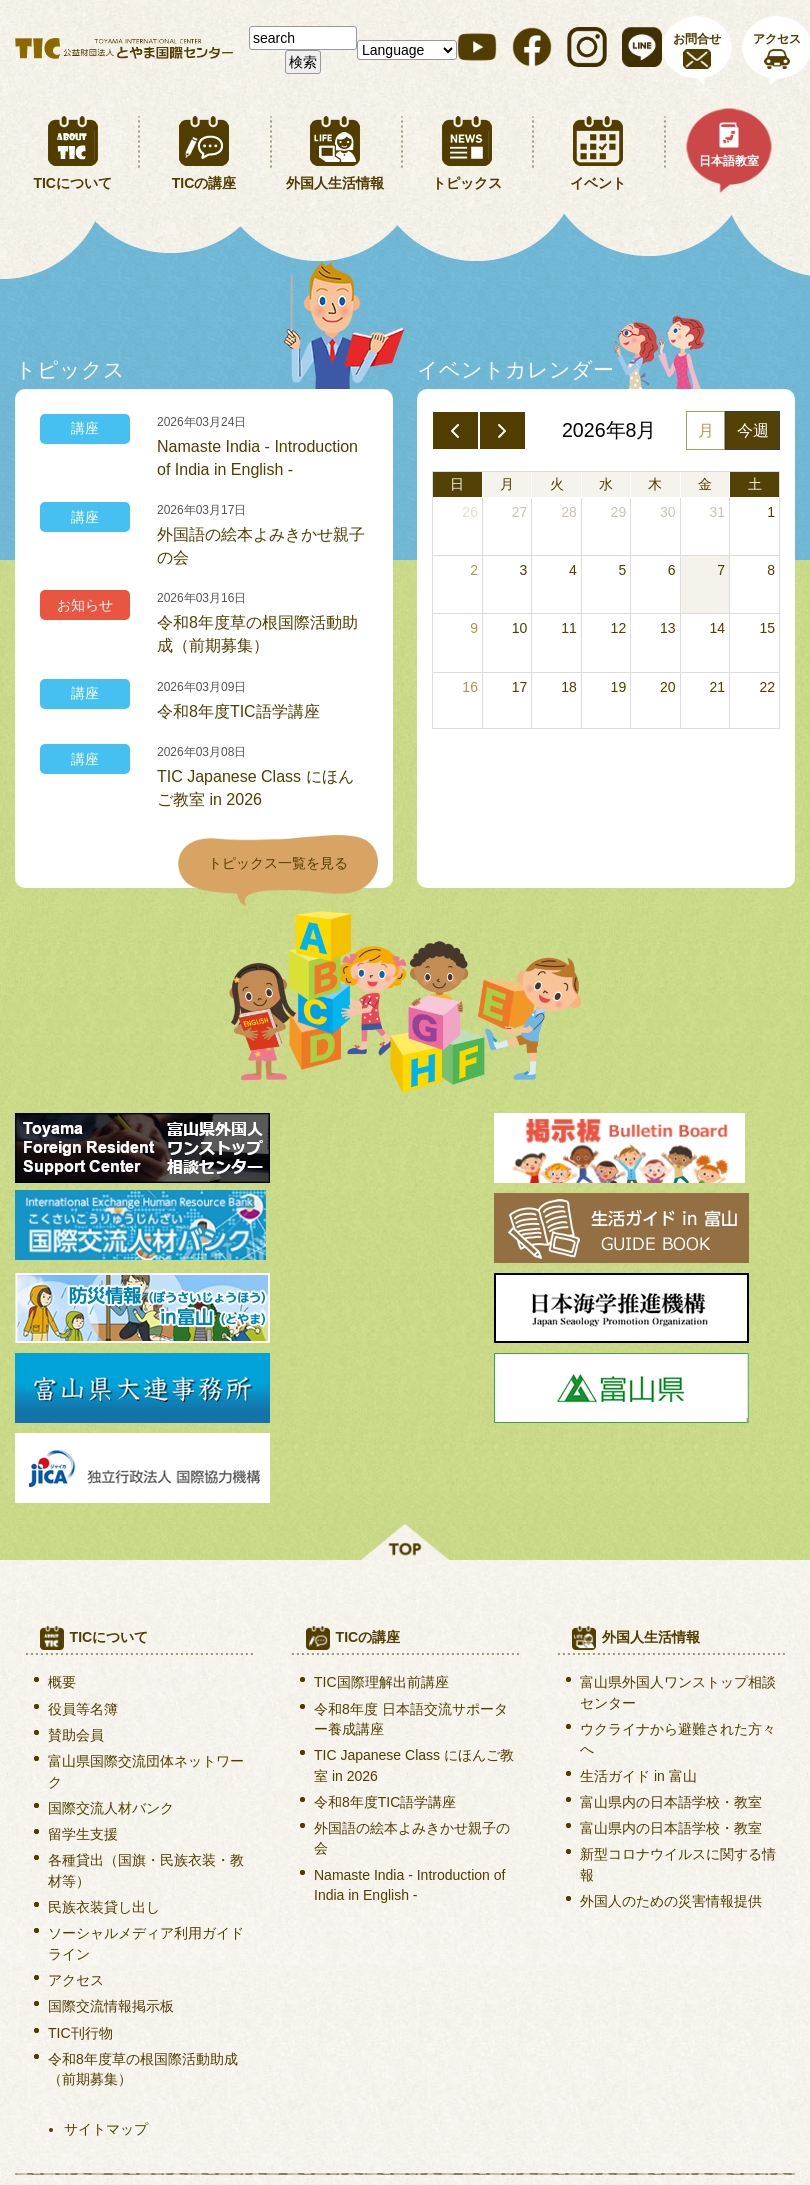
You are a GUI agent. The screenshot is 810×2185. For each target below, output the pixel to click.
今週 (753, 430)
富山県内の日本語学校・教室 (671, 1638)
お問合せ (697, 39)
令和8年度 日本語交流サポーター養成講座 (411, 1555)
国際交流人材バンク (111, 1644)
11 (569, 628)
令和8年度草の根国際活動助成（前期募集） (257, 634)
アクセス (76, 1816)
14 (717, 628)
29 (619, 512)
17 (520, 687)
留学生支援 (83, 1671)
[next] (502, 431)
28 (569, 512)
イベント (598, 183)
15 (767, 628)
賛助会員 (76, 1571)
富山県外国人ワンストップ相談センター (678, 1529)
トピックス (467, 183)
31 (717, 512)
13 (668, 628)
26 (470, 512)
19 (619, 687)
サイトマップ (106, 1966)
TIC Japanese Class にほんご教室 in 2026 (255, 788)
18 (569, 687)
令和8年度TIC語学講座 (238, 711)
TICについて (72, 183)
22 (767, 687)
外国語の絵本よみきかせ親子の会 (261, 546)
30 (668, 512)
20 (668, 687)
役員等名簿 (83, 1545)
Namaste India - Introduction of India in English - (257, 458)
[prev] (455, 431)
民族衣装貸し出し (104, 1744)
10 (520, 628)
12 (619, 628)
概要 (62, 1519)
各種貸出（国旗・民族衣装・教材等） (146, 1707)
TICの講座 (204, 183)
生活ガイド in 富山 (638, 1612)
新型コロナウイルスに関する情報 (678, 1701)
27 (520, 512)
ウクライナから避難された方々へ (678, 1575)
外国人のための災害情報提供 (671, 1738)
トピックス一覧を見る (278, 863)
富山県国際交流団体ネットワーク (146, 1608)
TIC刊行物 (80, 1869)
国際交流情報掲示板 (111, 1843)
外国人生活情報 (335, 183)
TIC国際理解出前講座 (381, 1519)
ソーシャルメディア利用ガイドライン (146, 1780)
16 (470, 687)
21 (717, 687)
